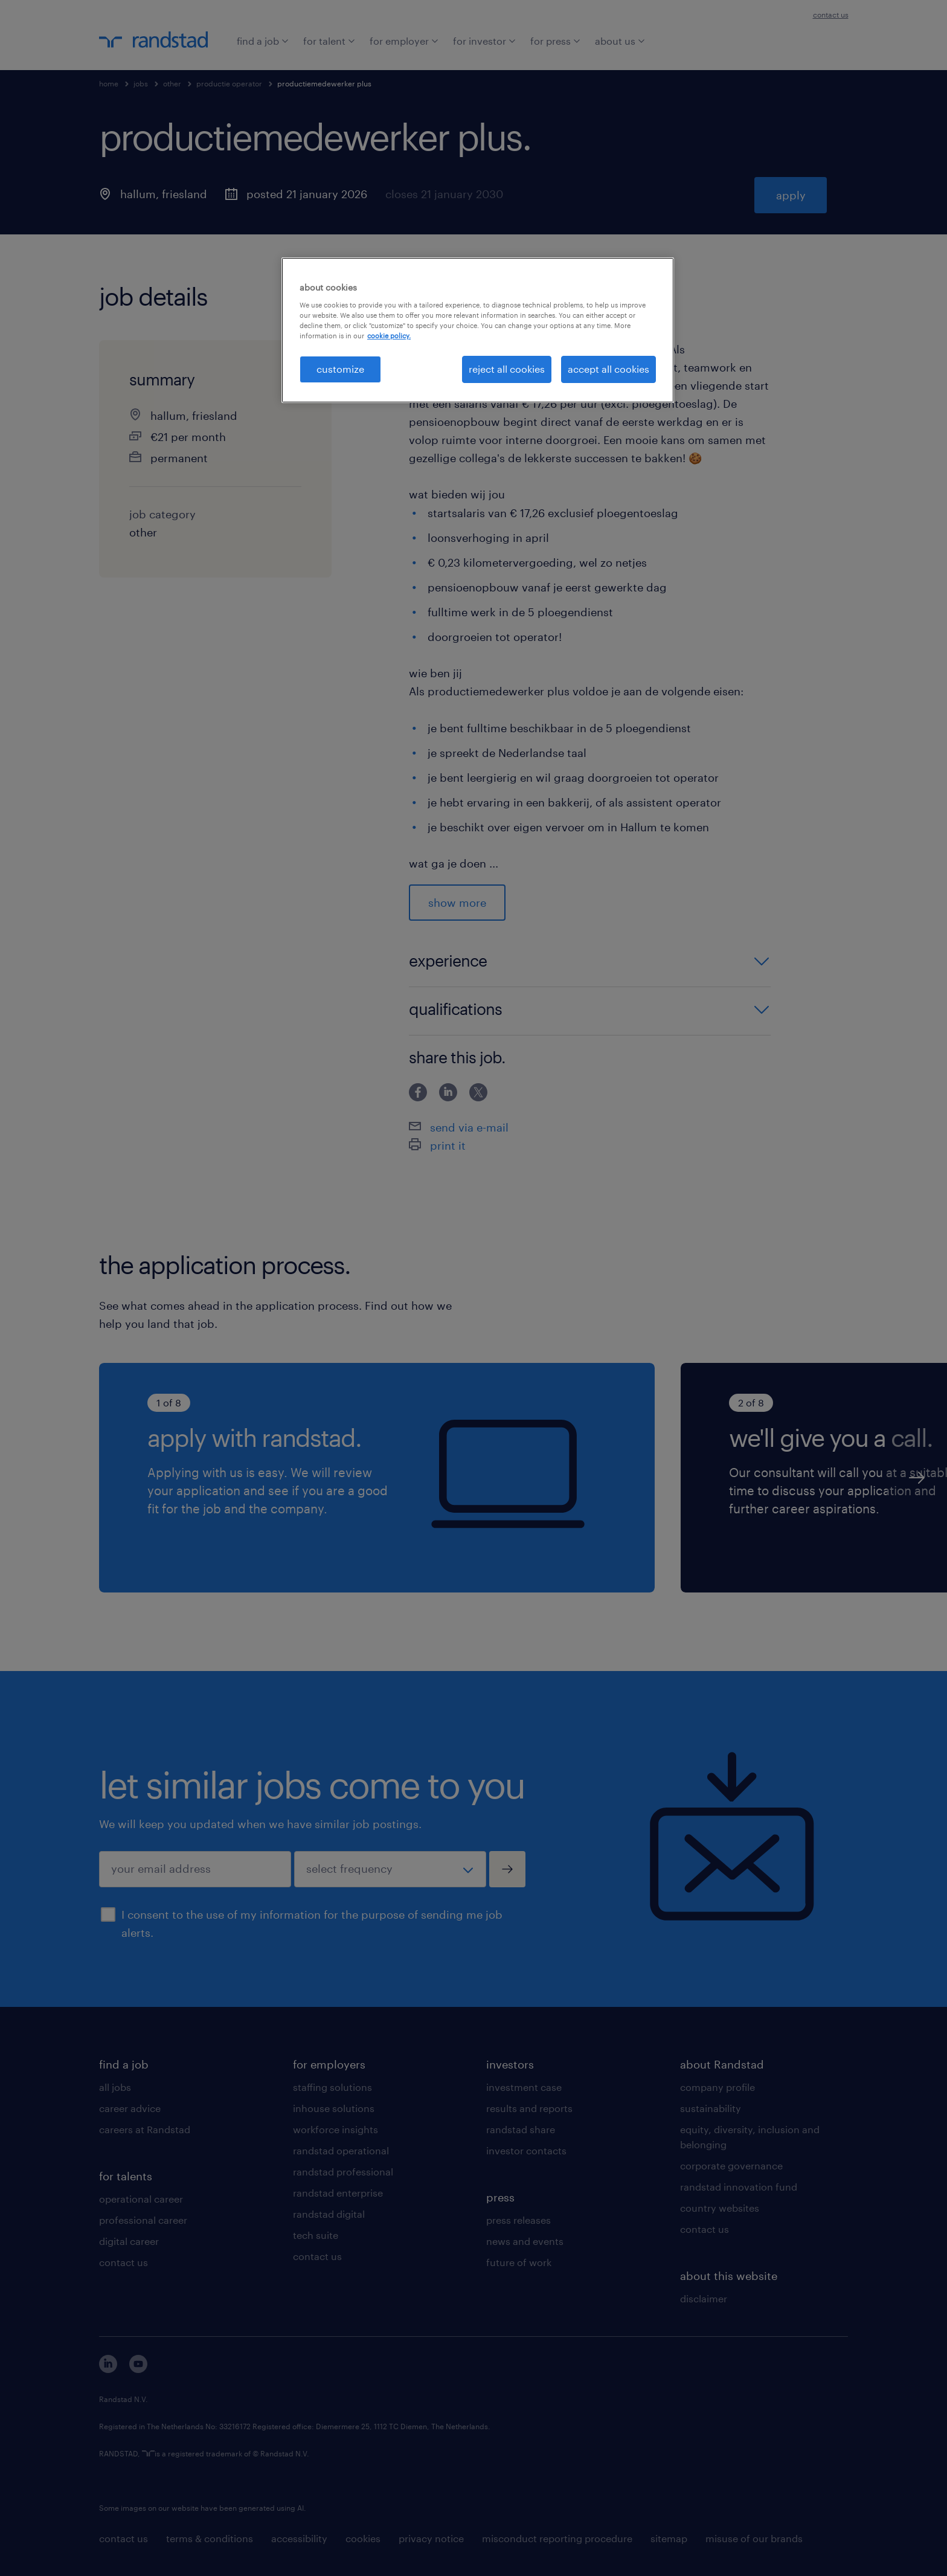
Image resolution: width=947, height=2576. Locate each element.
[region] (477, 329)
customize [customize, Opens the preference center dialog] (340, 369)
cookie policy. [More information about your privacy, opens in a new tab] (389, 336)
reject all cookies (507, 369)
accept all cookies (608, 369)
